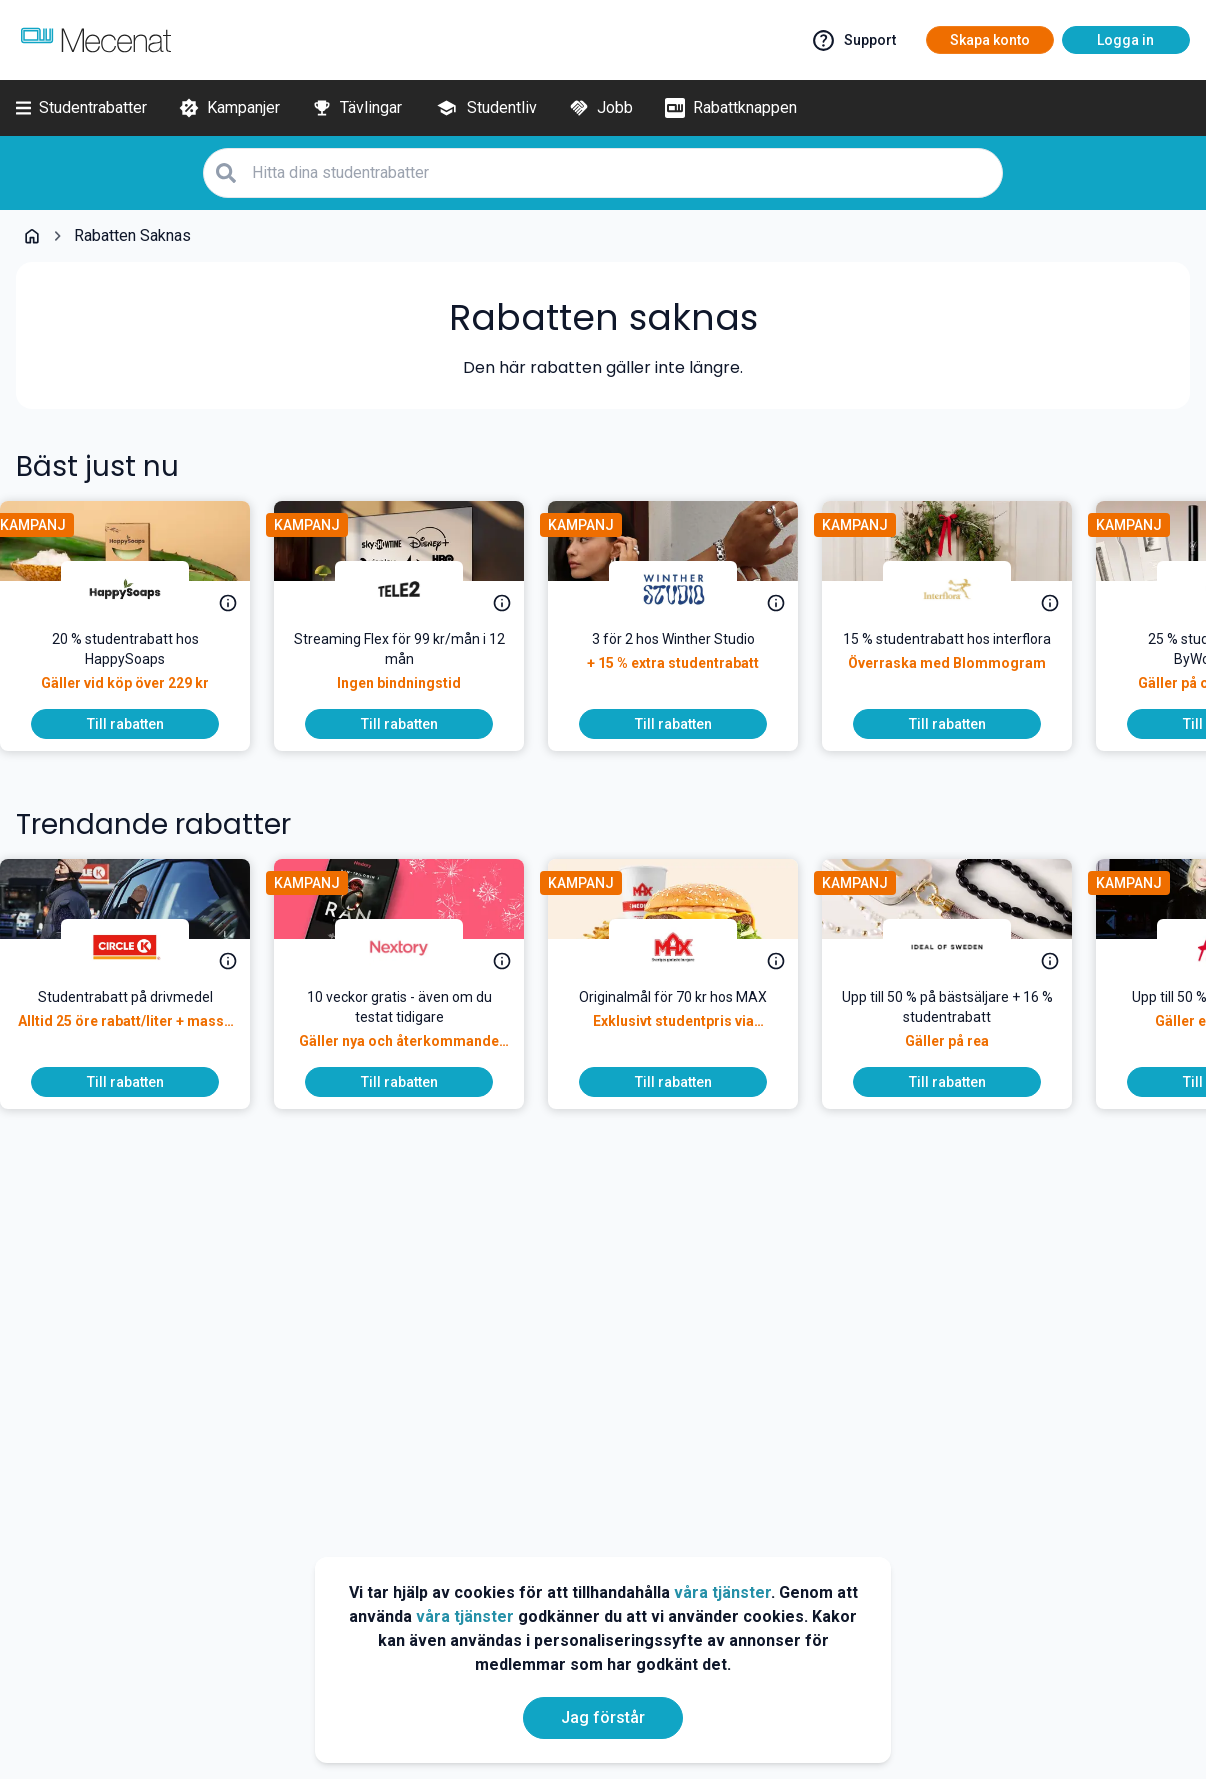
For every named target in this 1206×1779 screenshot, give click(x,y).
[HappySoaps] (141, 589)
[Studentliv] (485, 108)
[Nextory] (415, 947)
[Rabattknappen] (731, 108)
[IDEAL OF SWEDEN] (963, 947)
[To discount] (141, 724)
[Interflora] (963, 589)
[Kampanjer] (229, 108)
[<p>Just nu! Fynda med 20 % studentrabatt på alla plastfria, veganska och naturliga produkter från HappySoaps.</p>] (141, 669)
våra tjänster (722, 1592)
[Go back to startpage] (32, 236)
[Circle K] (141, 947)
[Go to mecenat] (96, 40)
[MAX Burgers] (689, 947)
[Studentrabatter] (81, 108)
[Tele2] (415, 589)
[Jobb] (601, 108)
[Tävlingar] (357, 108)
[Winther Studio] (689, 589)
